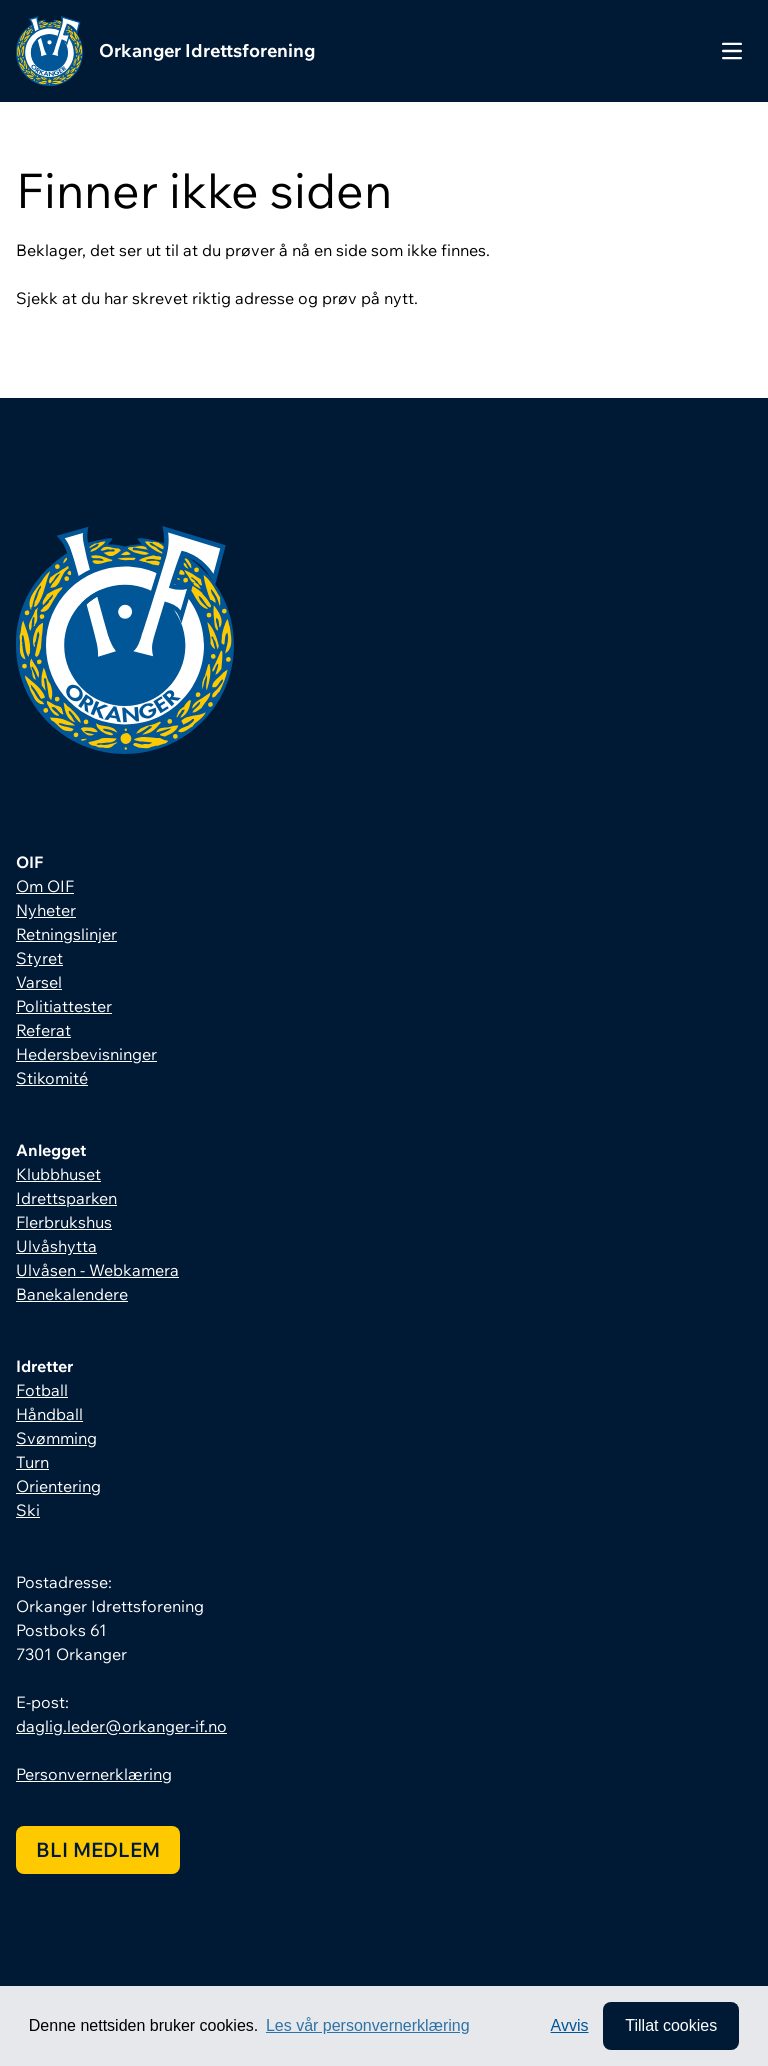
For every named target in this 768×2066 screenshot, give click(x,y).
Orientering (58, 1486)
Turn (32, 1462)
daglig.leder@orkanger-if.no (121, 1726)
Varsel (39, 982)
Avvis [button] (570, 2025)
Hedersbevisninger (86, 1054)
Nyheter (46, 910)
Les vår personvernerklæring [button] (368, 2025)
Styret (39, 958)
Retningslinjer (66, 934)
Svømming (56, 1438)
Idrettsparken (66, 1198)
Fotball (42, 1390)
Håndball (49, 1414)
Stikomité (52, 1078)
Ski (28, 1510)
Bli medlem (98, 1849)
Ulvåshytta (56, 1246)
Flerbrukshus (64, 1222)
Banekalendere (72, 1294)
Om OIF (45, 886)
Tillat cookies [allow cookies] (671, 2025)
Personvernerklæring (94, 1774)
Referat (43, 1030)
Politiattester (64, 1006)
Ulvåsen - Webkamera (97, 1270)
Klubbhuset (58, 1174)
